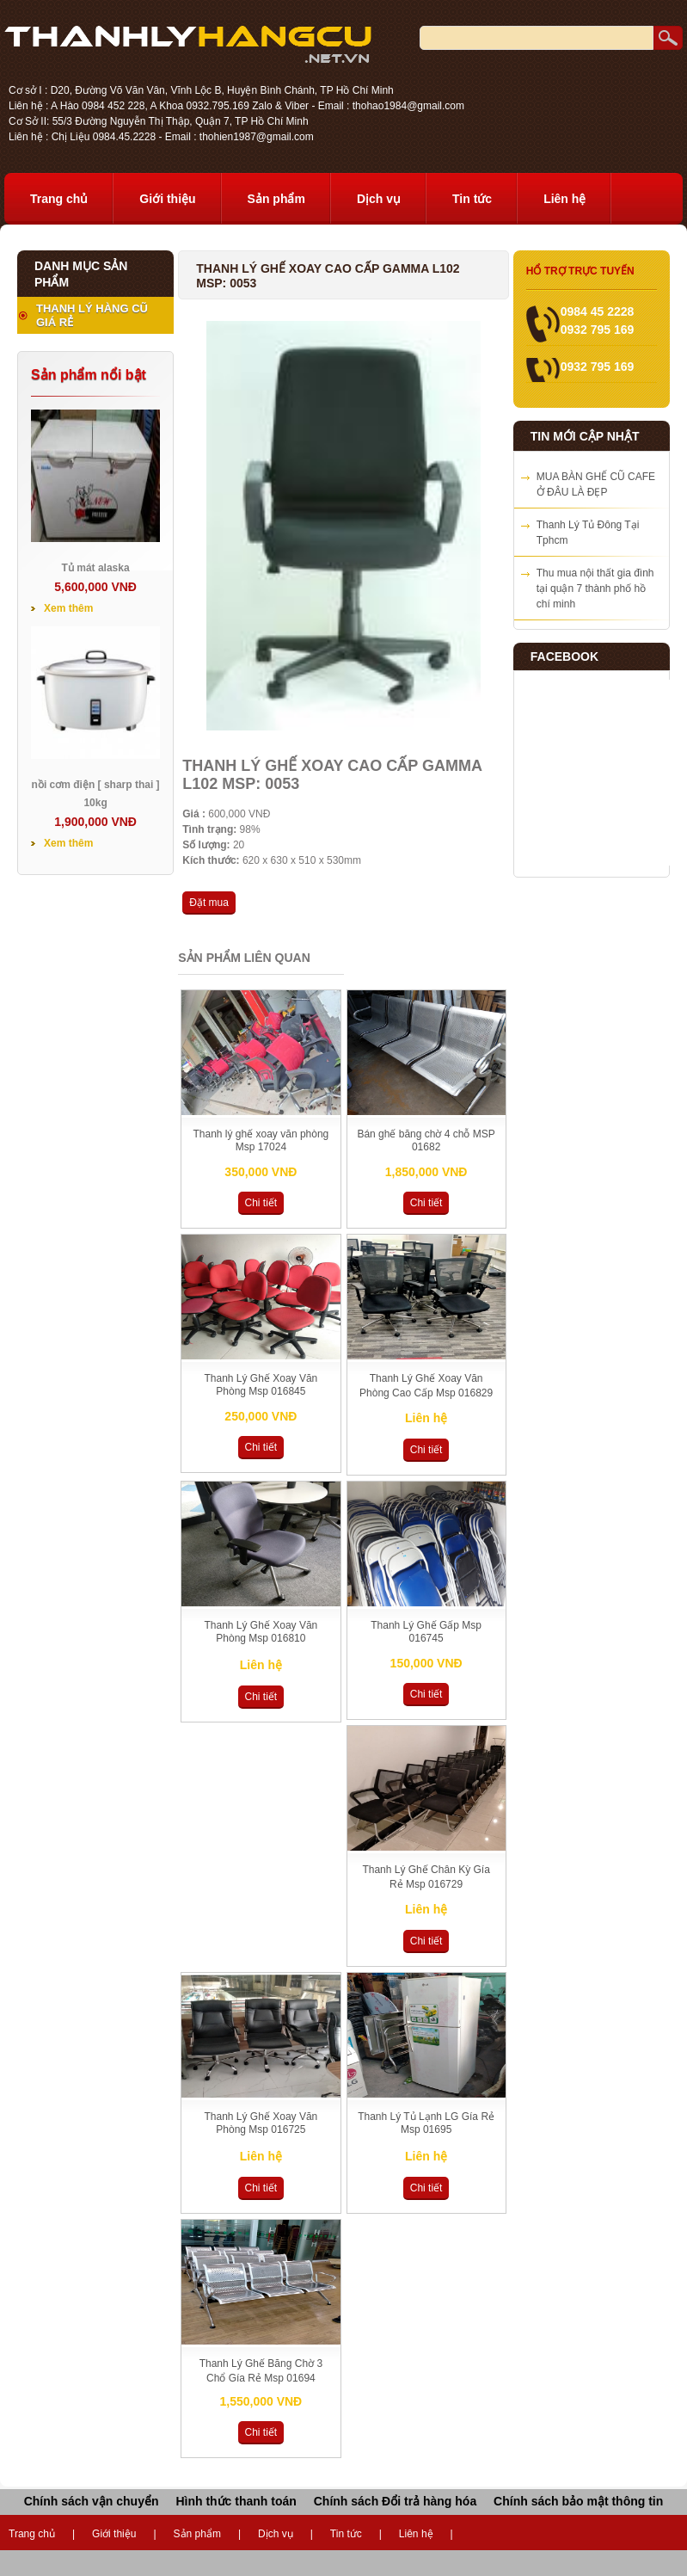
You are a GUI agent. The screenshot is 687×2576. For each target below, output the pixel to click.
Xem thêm (68, 608)
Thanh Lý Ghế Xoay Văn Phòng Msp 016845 (261, 1384)
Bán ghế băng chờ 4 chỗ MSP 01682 (425, 1140)
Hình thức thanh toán (235, 2501)
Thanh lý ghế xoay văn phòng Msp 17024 (260, 1140)
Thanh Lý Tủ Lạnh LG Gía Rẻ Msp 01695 (426, 2123)
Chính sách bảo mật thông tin (578, 2501)
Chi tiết (261, 1203)
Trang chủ (59, 199)
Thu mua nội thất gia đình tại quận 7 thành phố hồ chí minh (595, 588)
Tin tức (472, 199)
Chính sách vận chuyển (91, 2501)
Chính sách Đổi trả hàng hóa (395, 2501)
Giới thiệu (167, 199)
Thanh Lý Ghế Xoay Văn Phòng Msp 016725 (261, 2123)
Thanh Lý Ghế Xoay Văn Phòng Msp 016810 (261, 1631)
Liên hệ (564, 199)
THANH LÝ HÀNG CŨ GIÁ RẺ (92, 315)
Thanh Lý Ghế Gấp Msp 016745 (426, 1631)
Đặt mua (209, 903)
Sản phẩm (276, 199)
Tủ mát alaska (96, 568)
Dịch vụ (379, 199)
